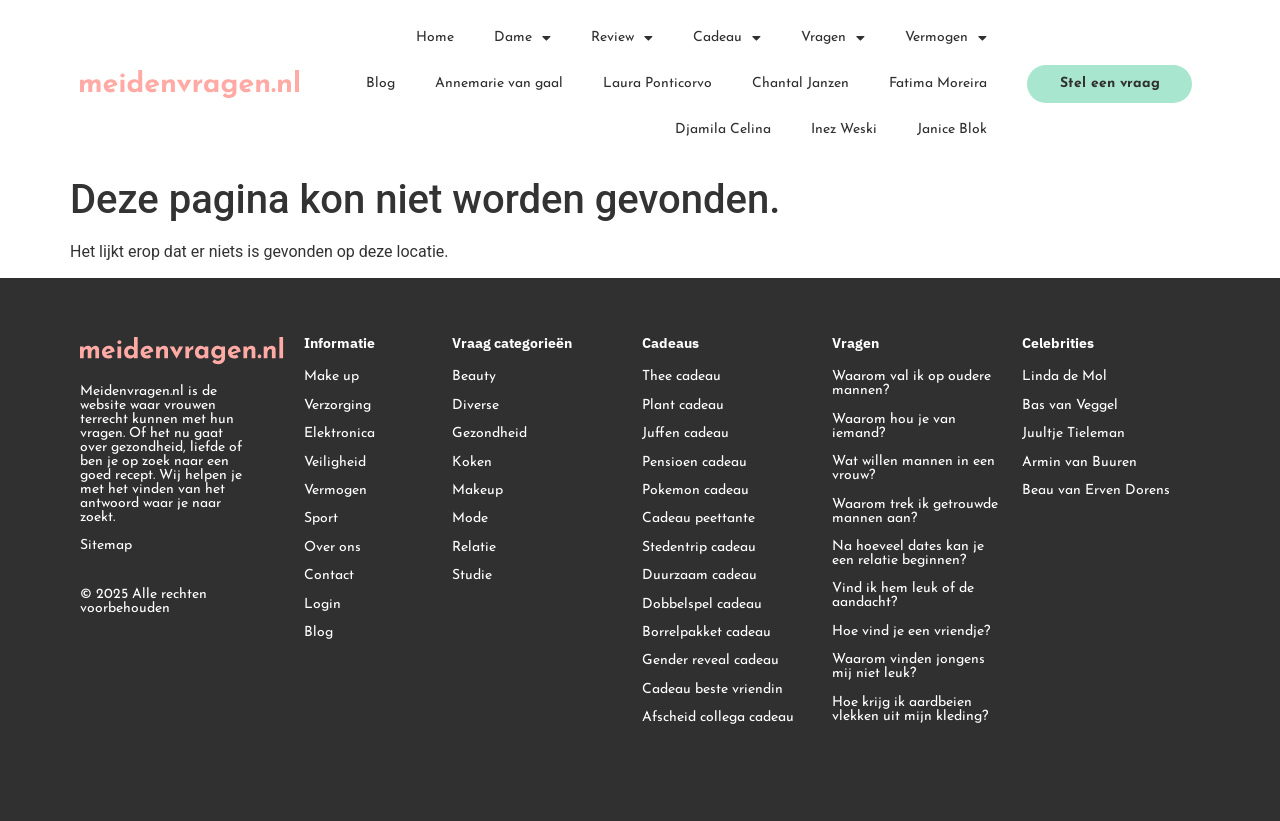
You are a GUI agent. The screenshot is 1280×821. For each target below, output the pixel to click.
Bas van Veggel (1070, 405)
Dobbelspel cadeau (702, 604)
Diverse (475, 405)
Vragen (833, 38)
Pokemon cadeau (695, 490)
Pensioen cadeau (694, 462)
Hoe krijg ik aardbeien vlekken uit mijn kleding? (910, 709)
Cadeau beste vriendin (712, 689)
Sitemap (106, 545)
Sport (321, 518)
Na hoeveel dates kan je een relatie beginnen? (908, 553)
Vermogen (946, 38)
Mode (470, 518)
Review (622, 38)
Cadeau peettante (698, 518)
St (648, 547)
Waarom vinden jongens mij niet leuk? (908, 666)
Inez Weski (844, 129)
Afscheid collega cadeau (718, 717)
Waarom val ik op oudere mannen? (911, 383)
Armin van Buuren (1079, 462)
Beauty (474, 376)
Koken (472, 462)
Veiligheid (335, 462)
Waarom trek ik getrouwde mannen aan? (915, 511)
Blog (380, 83)
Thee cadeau (681, 376)
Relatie (474, 547)
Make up (331, 376)
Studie (472, 575)
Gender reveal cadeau (710, 660)
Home (435, 37)
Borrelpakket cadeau (706, 632)
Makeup (477, 490)
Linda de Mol (1064, 376)
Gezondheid (489, 433)
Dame (522, 38)
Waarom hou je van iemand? (894, 426)
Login (322, 604)
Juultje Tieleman (1073, 433)
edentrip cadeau (705, 547)
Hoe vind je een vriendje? (911, 631)
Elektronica (339, 433)
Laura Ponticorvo (657, 83)
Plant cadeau (683, 405)
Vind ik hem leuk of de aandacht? (903, 595)
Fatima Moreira (938, 83)
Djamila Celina (723, 129)
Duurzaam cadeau (699, 575)
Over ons (332, 547)
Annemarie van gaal (499, 83)
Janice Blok (952, 129)
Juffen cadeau (685, 433)
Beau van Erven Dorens (1096, 490)
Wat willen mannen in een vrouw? (913, 468)
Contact (329, 575)
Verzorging (337, 405)
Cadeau (727, 38)
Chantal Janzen (800, 83)
